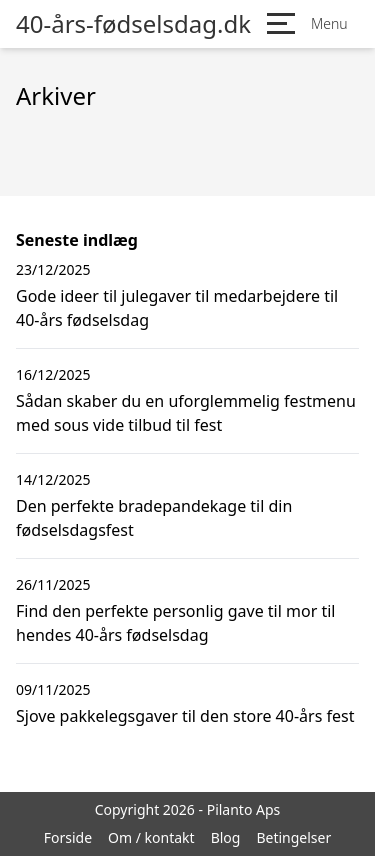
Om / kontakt (151, 837)
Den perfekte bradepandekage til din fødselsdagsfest (154, 518)
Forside (68, 837)
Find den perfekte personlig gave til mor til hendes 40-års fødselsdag (175, 623)
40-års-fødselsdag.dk (133, 24)
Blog (226, 837)
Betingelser (293, 837)
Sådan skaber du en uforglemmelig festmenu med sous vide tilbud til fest (186, 413)
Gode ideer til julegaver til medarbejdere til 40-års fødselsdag (177, 308)
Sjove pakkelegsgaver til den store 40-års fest (185, 716)
